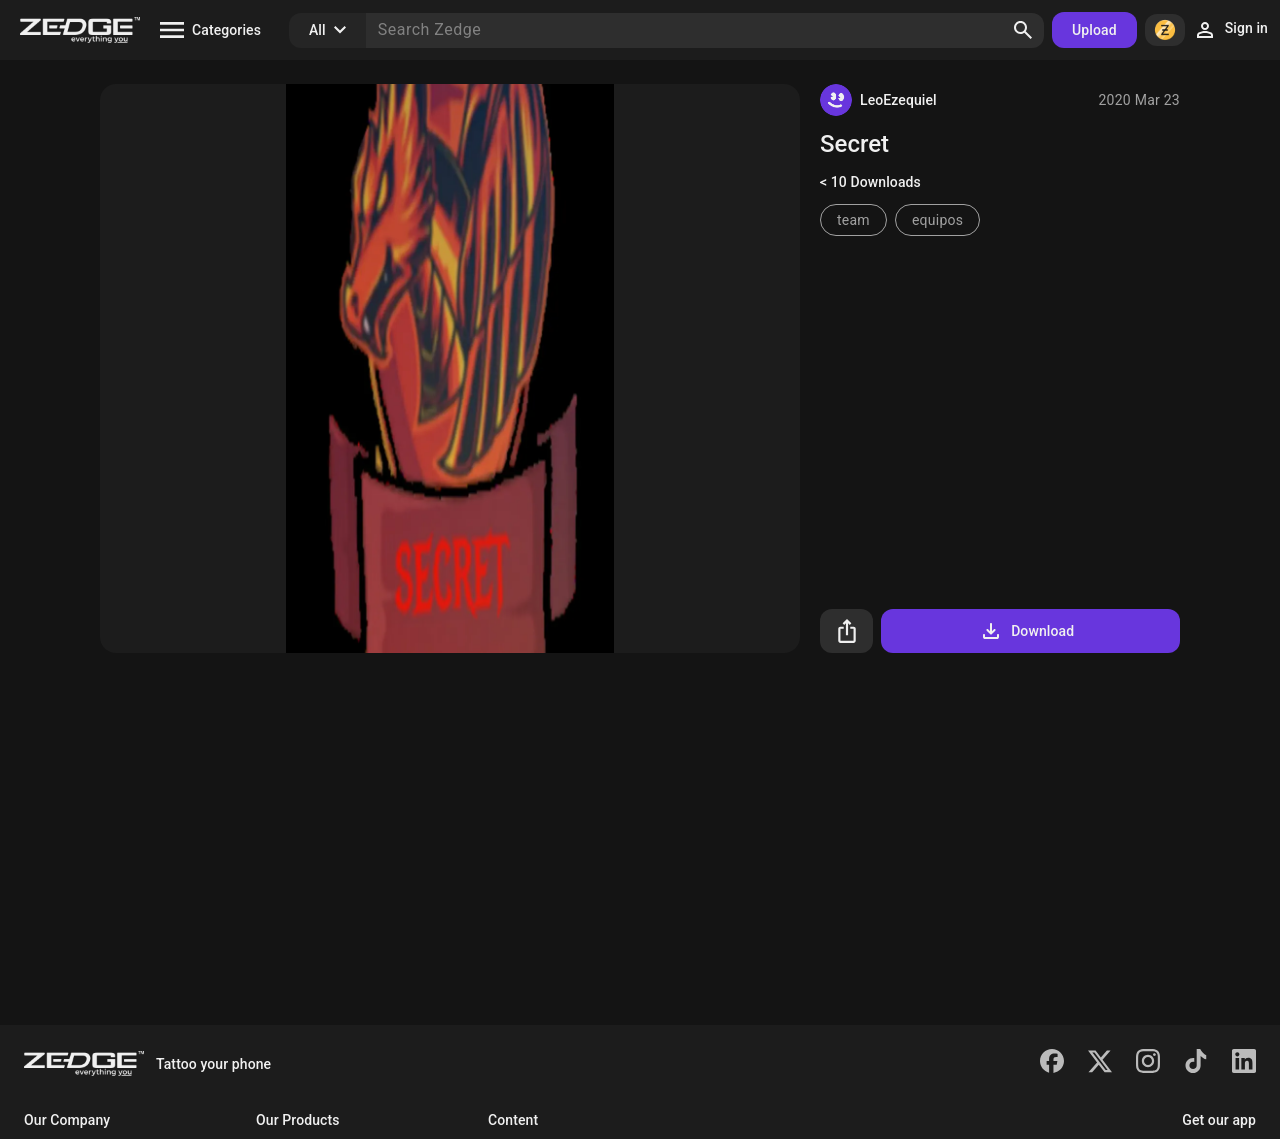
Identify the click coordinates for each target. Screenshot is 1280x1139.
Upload (1094, 30)
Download (1026, 631)
